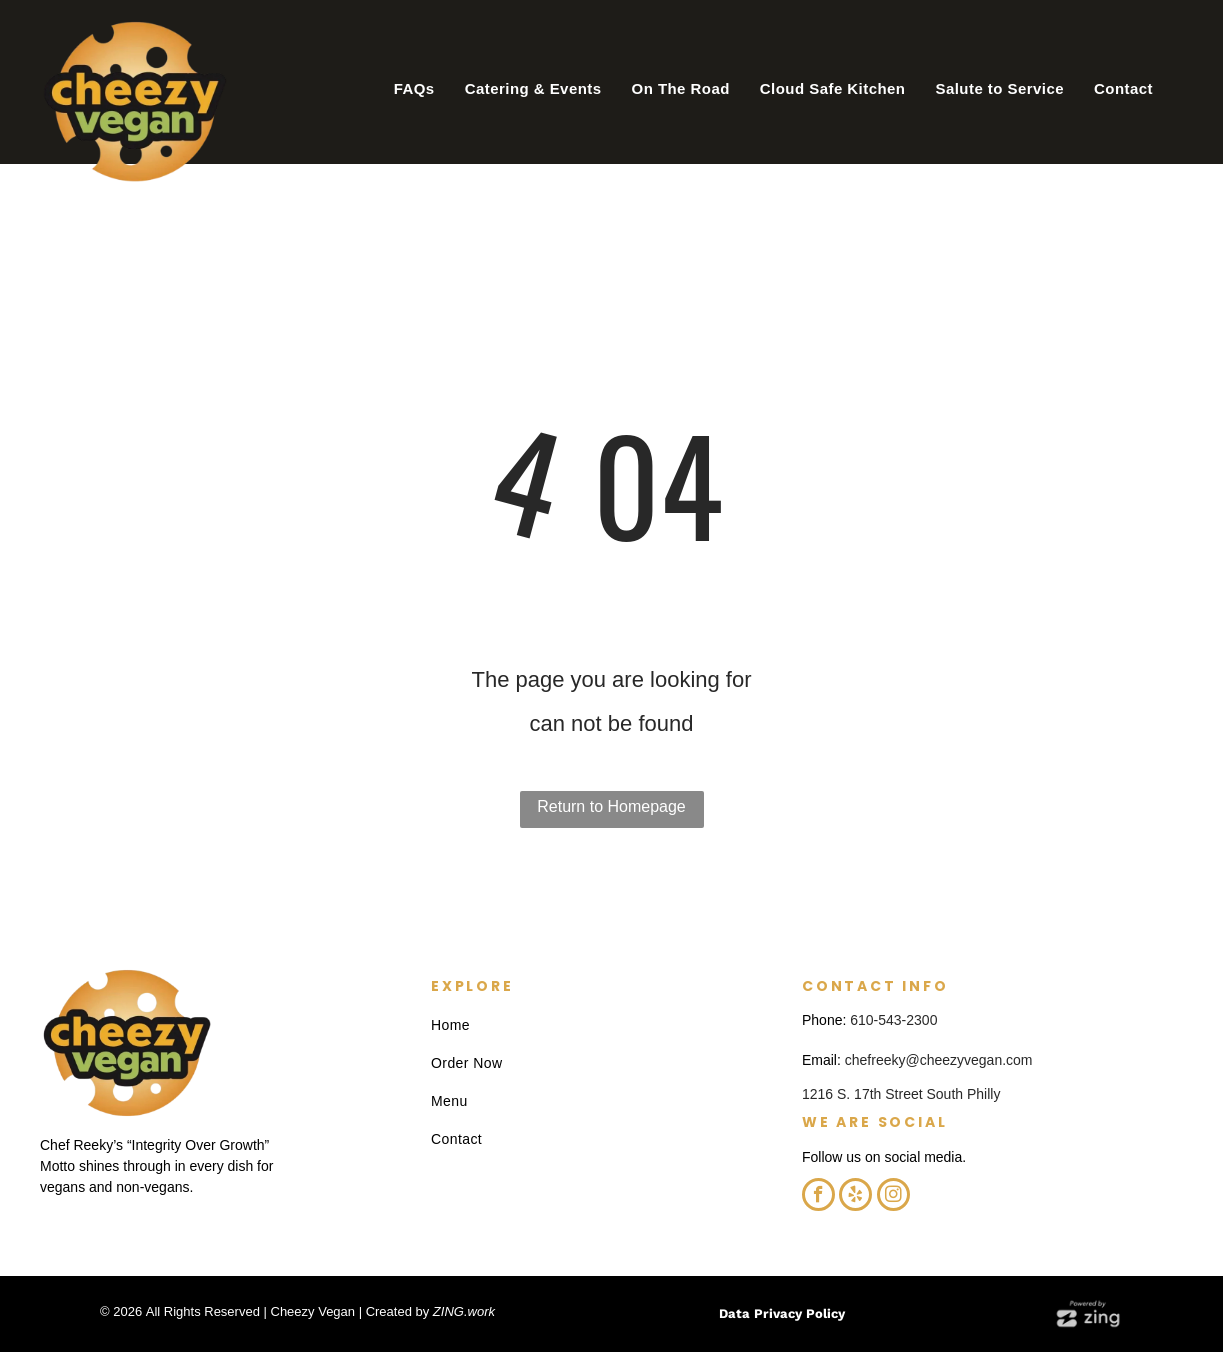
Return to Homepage (611, 806)
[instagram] (893, 1197)
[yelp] (855, 1197)
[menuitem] (414, 89)
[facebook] (818, 1197)
